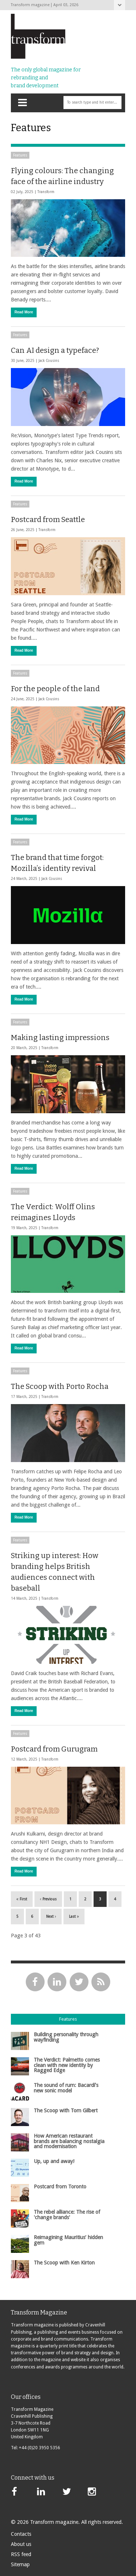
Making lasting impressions (60, 1037)
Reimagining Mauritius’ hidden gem (68, 2239)
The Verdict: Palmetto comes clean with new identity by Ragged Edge (67, 2065)
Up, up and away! (54, 2161)
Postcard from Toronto (60, 2186)
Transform (45, 192)
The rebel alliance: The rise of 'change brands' (67, 2214)
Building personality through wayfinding (66, 2037)
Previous (48, 1899)
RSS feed (21, 2554)
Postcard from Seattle (48, 519)
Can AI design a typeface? (55, 350)
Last (74, 1917)
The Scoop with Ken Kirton (64, 2263)
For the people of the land (55, 688)
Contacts (21, 2534)
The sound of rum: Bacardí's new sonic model (66, 2087)
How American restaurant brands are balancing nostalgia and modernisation (69, 2141)
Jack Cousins (48, 361)
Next (51, 1917)
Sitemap (20, 2564)
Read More (24, 312)
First (21, 1899)
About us (21, 2544)
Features (20, 155)
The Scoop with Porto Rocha (59, 1386)
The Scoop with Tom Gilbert (66, 2110)
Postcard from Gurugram (54, 1749)
